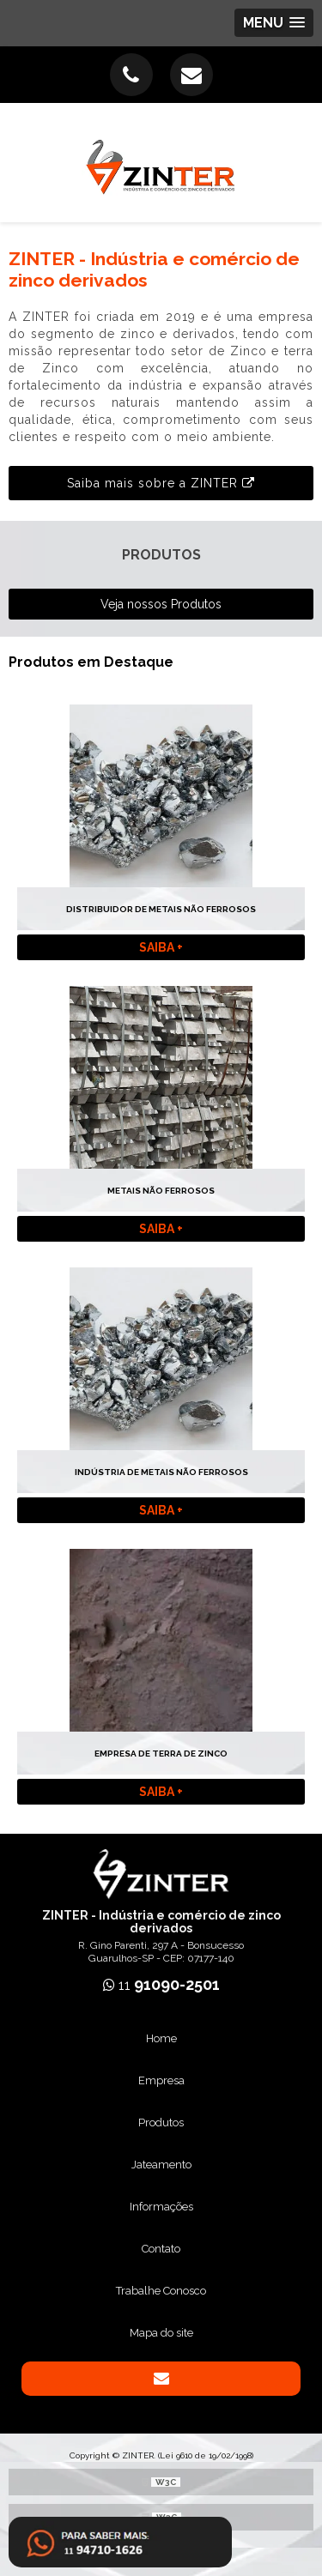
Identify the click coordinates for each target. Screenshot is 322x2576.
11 (161, 1985)
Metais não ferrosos (161, 1190)
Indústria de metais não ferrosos (161, 1472)
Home (161, 2038)
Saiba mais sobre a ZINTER (161, 483)
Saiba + (161, 947)
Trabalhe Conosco (161, 2290)
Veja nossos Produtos (161, 604)
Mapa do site (161, 2332)
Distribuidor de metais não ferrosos (161, 909)
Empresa (161, 2080)
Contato (161, 2248)
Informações (161, 2206)
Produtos (161, 2122)
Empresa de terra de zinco (161, 1753)
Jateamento (161, 2164)
